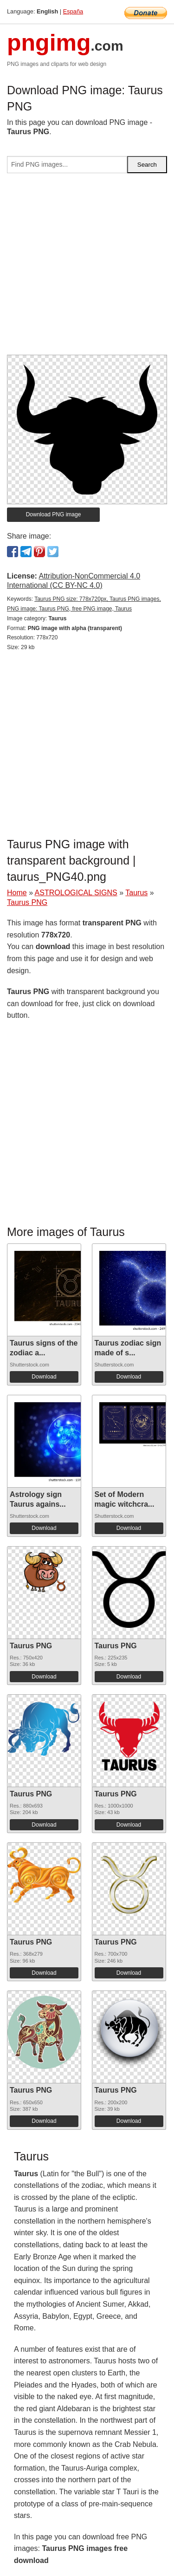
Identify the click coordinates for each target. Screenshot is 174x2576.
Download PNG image (53, 514)
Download (44, 1376)
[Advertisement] (87, 268)
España (73, 11)
